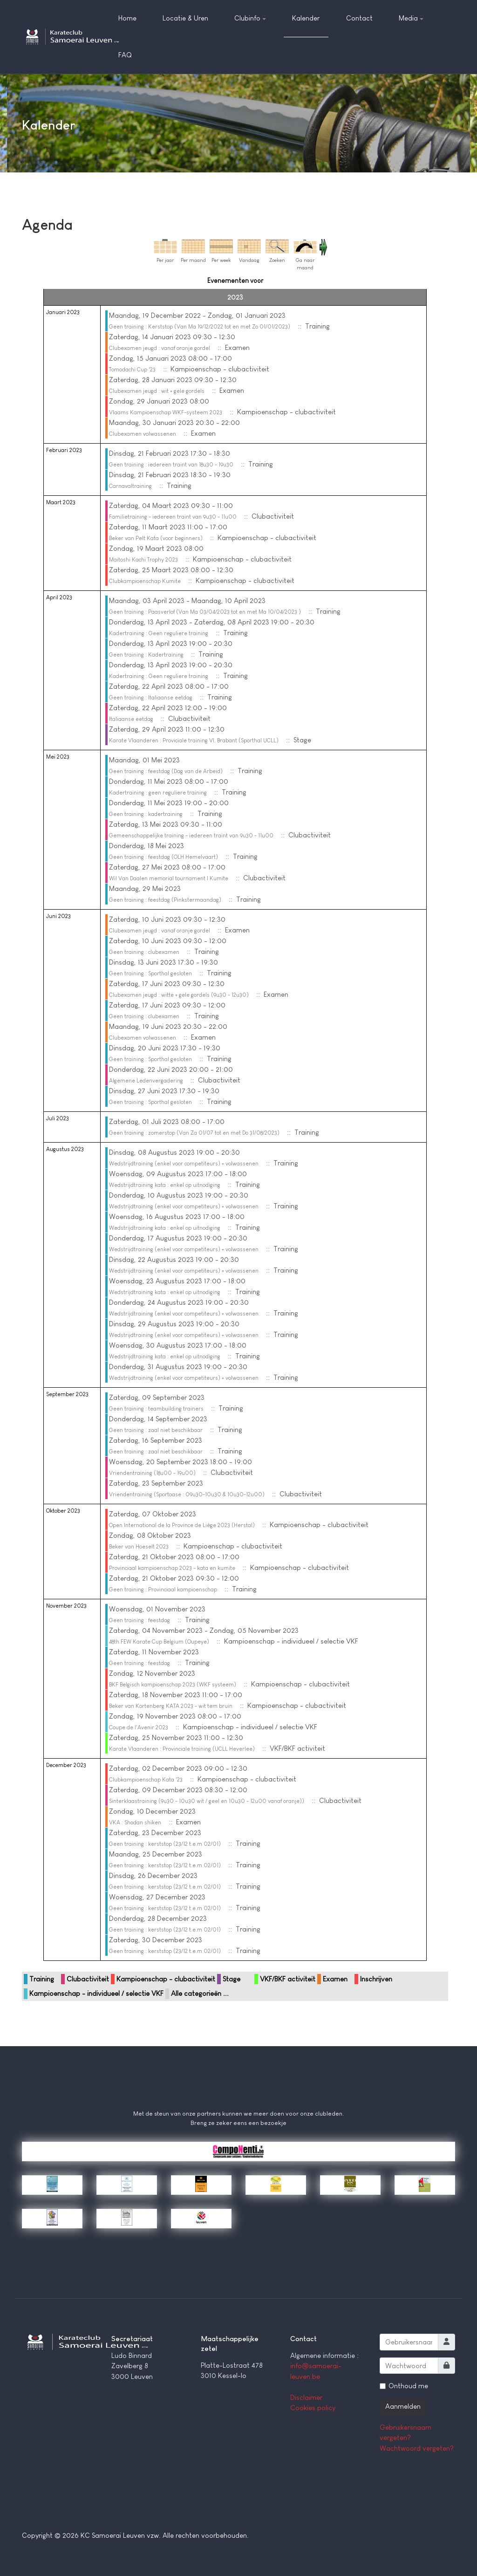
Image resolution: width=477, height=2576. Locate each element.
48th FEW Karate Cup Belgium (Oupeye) (159, 1641)
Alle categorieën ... (200, 1993)
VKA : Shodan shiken (135, 1822)
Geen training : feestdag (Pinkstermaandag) (165, 900)
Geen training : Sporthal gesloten (150, 973)
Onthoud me (408, 2386)
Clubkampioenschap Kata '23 (146, 1779)
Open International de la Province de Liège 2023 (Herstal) (182, 1525)
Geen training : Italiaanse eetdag (150, 697)
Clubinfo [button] (250, 18)
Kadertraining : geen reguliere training (158, 792)
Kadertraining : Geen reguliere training (158, 633)
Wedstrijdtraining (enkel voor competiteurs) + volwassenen (184, 1163)
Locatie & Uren (185, 18)
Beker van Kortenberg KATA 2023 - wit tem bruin (170, 1706)
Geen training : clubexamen (144, 952)
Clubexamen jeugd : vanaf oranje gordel (159, 348)
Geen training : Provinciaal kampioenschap (163, 1589)
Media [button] (411, 18)
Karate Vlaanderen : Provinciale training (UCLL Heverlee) (182, 1749)
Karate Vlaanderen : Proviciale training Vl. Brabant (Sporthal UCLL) (194, 740)
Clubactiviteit (88, 1979)
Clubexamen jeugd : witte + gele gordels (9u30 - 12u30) (179, 995)
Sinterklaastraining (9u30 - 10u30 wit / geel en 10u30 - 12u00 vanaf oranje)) (206, 1801)
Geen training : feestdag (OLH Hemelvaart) (163, 857)
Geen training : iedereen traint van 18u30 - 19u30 (171, 464)
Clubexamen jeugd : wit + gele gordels (156, 391)
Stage (231, 1979)
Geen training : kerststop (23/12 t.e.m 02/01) (165, 1844)
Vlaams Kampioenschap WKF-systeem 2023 (165, 412)
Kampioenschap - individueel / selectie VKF (96, 1993)
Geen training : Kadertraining (146, 654)
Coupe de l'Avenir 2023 (138, 1727)
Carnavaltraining (130, 486)
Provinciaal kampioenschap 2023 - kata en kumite (172, 1568)
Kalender (306, 18)
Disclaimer (306, 2397)
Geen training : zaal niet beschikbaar (156, 1430)
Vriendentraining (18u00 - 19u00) (152, 1473)
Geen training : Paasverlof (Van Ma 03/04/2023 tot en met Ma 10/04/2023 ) (205, 612)
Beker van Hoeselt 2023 (139, 1546)
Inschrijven (376, 1979)
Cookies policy (312, 2408)
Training (41, 1979)
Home (127, 18)
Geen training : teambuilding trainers (156, 1408)
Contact (359, 18)
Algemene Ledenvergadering (146, 1080)
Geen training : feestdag (139, 1620)
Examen (335, 1979)
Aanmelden (403, 2406)
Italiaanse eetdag (131, 719)
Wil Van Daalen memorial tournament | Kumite (168, 878)
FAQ (125, 55)
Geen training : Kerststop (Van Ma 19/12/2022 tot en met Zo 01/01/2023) (199, 326)
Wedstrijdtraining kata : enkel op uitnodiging (164, 1185)
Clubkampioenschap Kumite (145, 581)
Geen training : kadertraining (146, 814)
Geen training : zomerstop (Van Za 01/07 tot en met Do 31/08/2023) (194, 1133)
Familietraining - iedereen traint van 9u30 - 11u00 (173, 517)
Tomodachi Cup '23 (132, 369)
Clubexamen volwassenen (142, 434)
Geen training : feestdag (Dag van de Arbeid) (166, 771)
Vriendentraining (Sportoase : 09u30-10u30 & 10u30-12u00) (187, 1494)
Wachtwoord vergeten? (417, 2448)
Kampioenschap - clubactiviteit (165, 1979)
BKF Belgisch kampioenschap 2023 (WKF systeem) (172, 1684)
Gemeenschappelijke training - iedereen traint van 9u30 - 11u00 (191, 835)
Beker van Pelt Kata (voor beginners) (156, 538)
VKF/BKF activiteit (287, 1979)
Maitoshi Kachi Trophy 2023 (143, 559)
